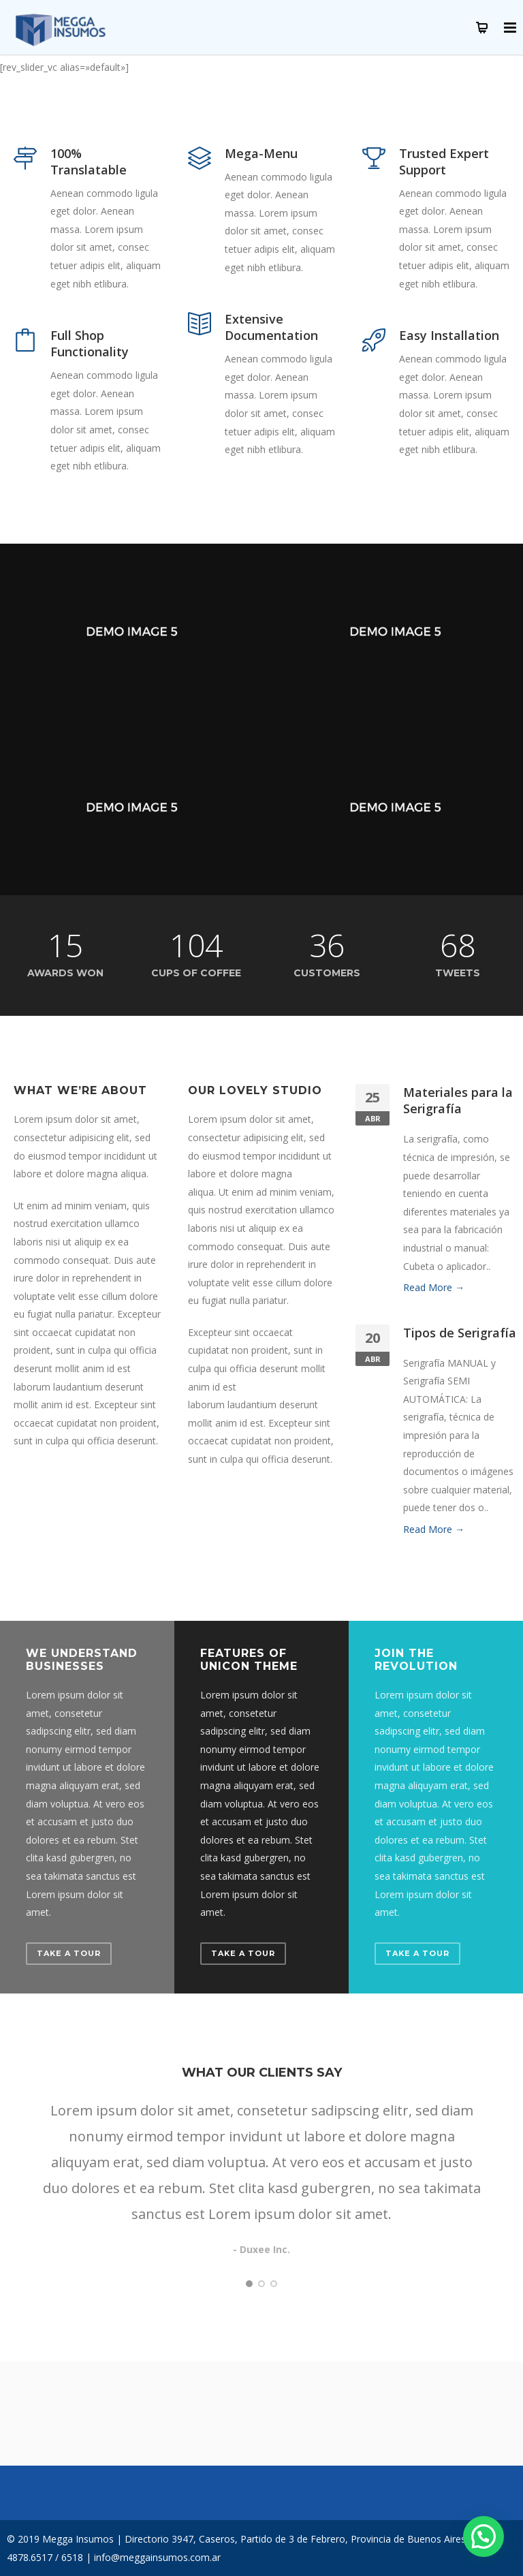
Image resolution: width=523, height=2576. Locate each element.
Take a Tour (69, 1953)
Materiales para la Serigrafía (458, 1100)
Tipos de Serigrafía (459, 1332)
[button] (483, 2536)
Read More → (433, 1287)
